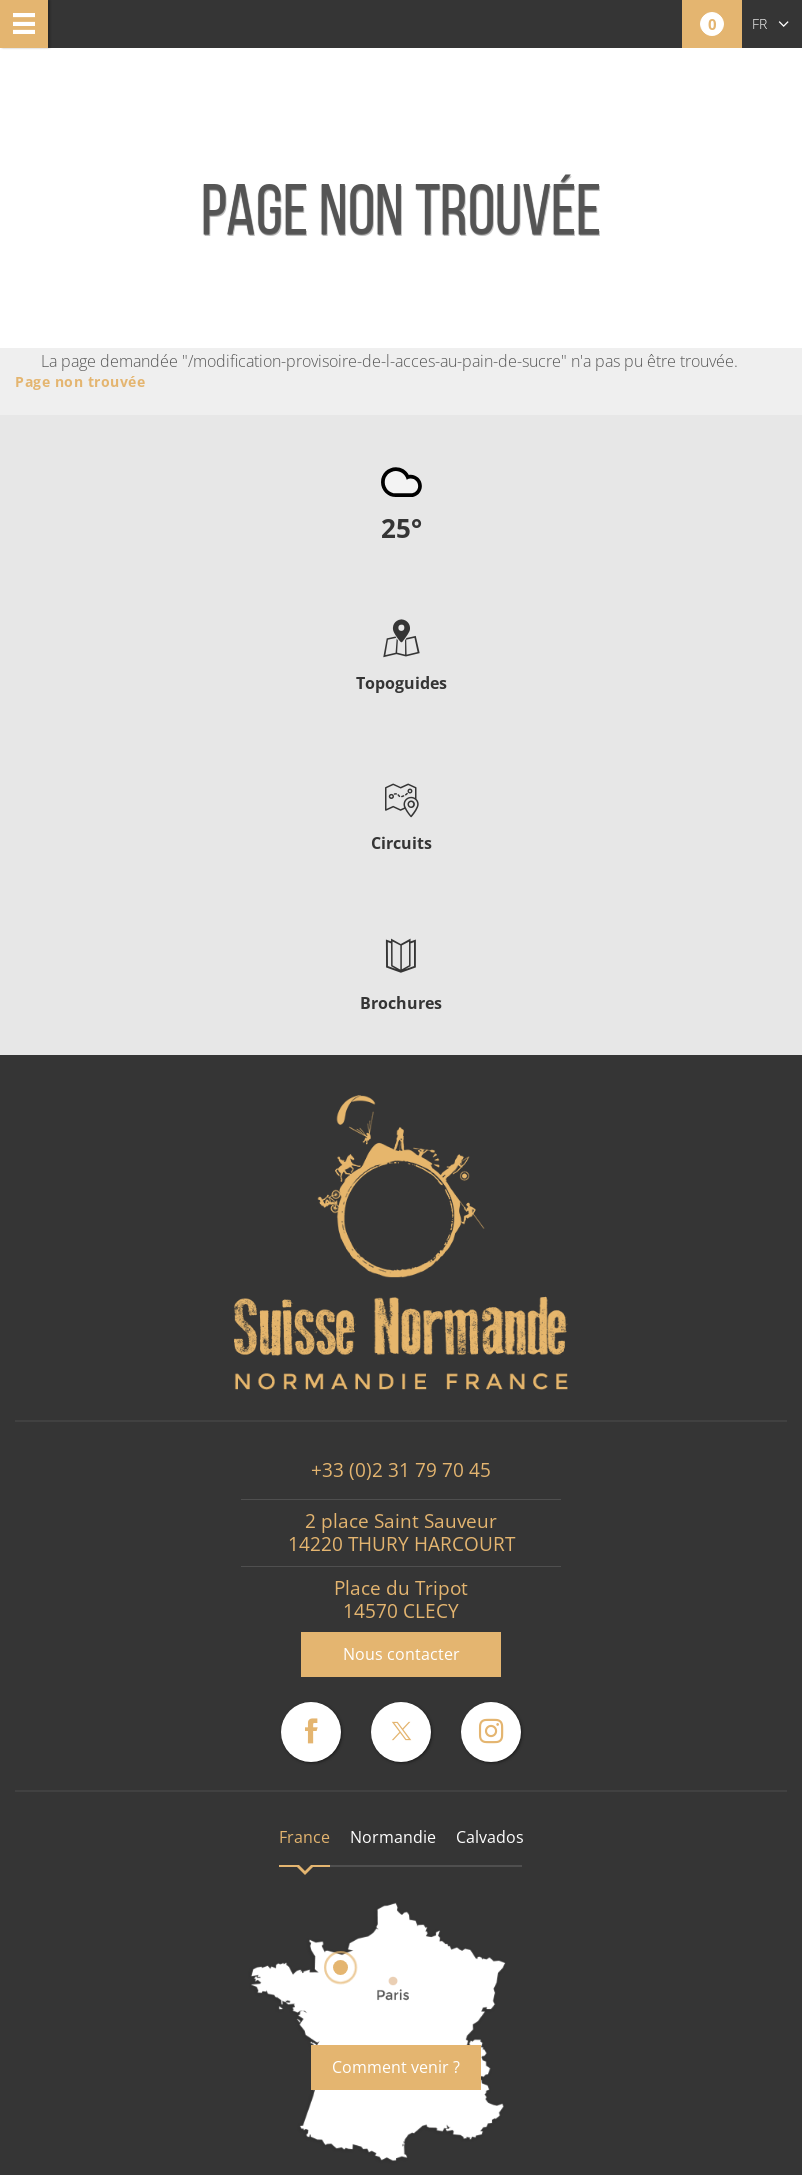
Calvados (490, 1837)
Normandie (393, 1837)
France (304, 1837)
